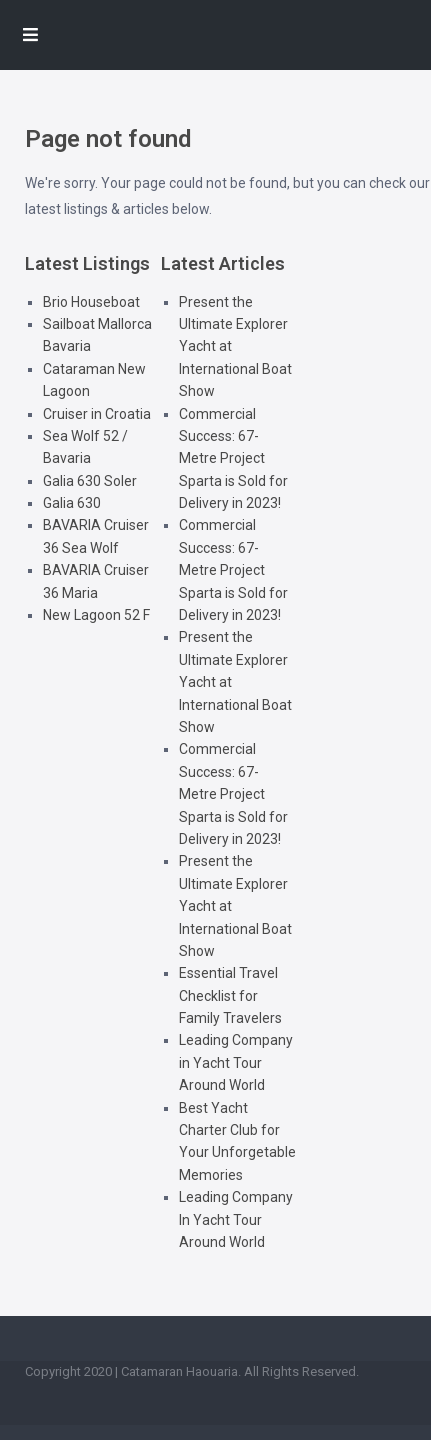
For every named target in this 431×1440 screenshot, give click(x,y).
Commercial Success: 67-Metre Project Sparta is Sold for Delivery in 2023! (233, 459)
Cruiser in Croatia (97, 414)
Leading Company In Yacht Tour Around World (236, 1219)
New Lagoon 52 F (96, 615)
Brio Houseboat (91, 302)
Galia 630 (72, 503)
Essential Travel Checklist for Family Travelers (230, 995)
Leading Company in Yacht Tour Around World (236, 1062)
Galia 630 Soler (90, 481)
